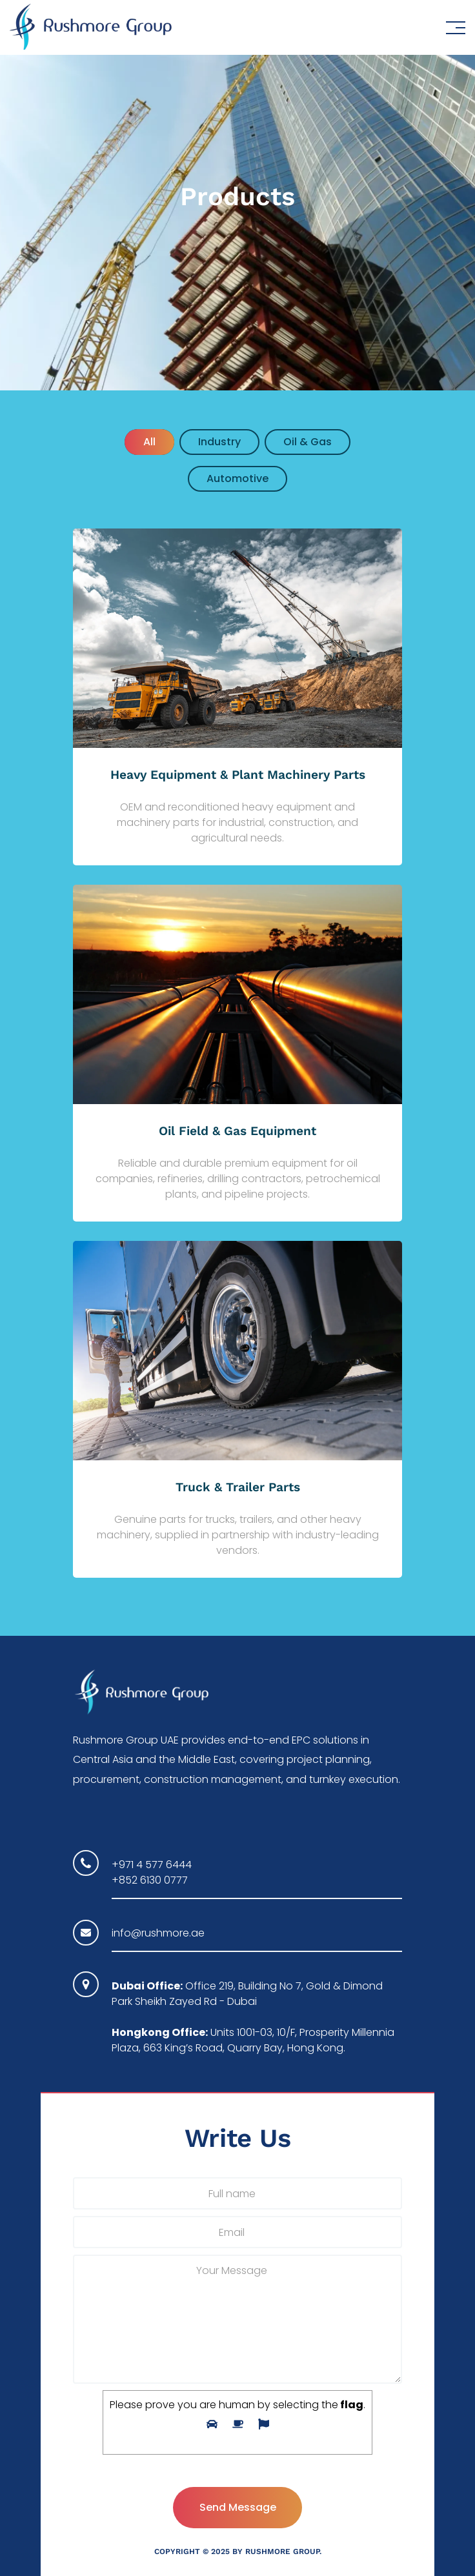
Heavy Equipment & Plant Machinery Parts (237, 774)
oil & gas (307, 441)
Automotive (237, 478)
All (149, 441)
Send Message (237, 2507)
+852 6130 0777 (150, 1880)
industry (219, 441)
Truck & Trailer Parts (238, 1487)
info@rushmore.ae (158, 1933)
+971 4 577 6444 (152, 1864)
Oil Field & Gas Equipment (237, 1130)
